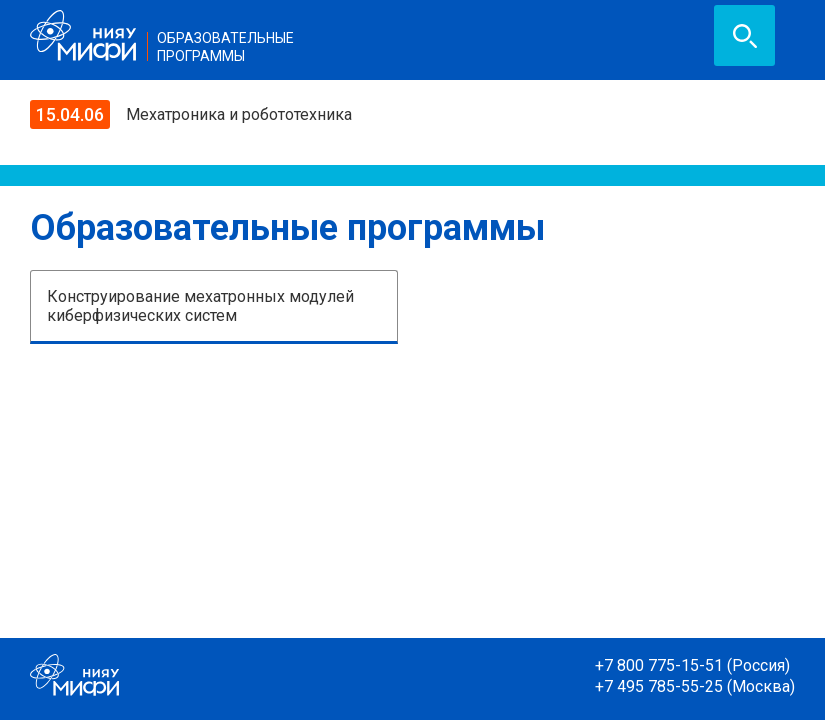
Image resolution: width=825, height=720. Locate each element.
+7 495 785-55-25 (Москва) (695, 686)
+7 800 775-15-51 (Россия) (692, 665)
